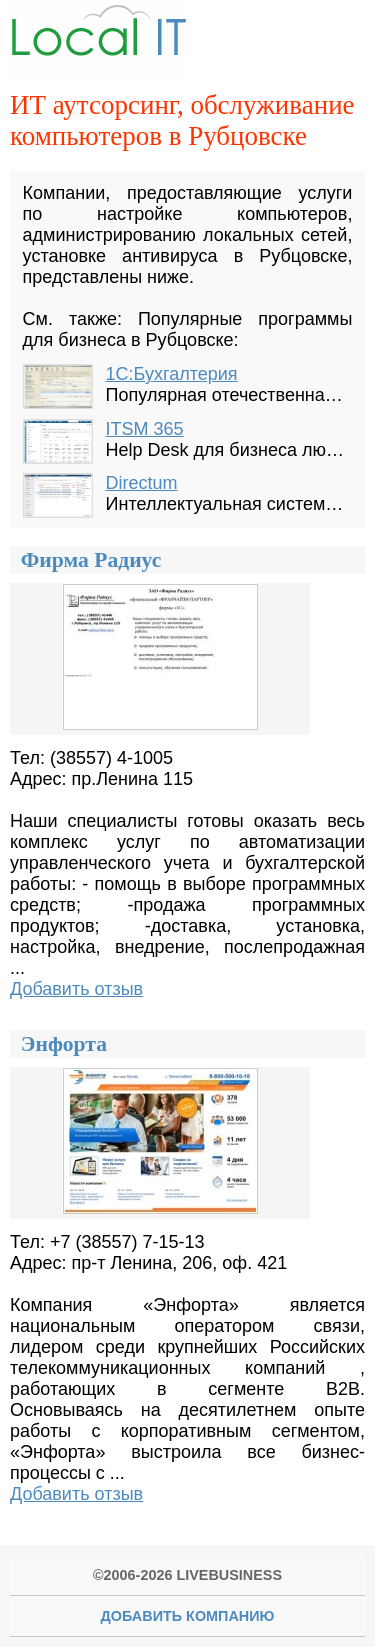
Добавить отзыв (76, 989)
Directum (142, 483)
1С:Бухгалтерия (172, 374)
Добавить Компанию (188, 1616)
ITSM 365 (145, 429)
